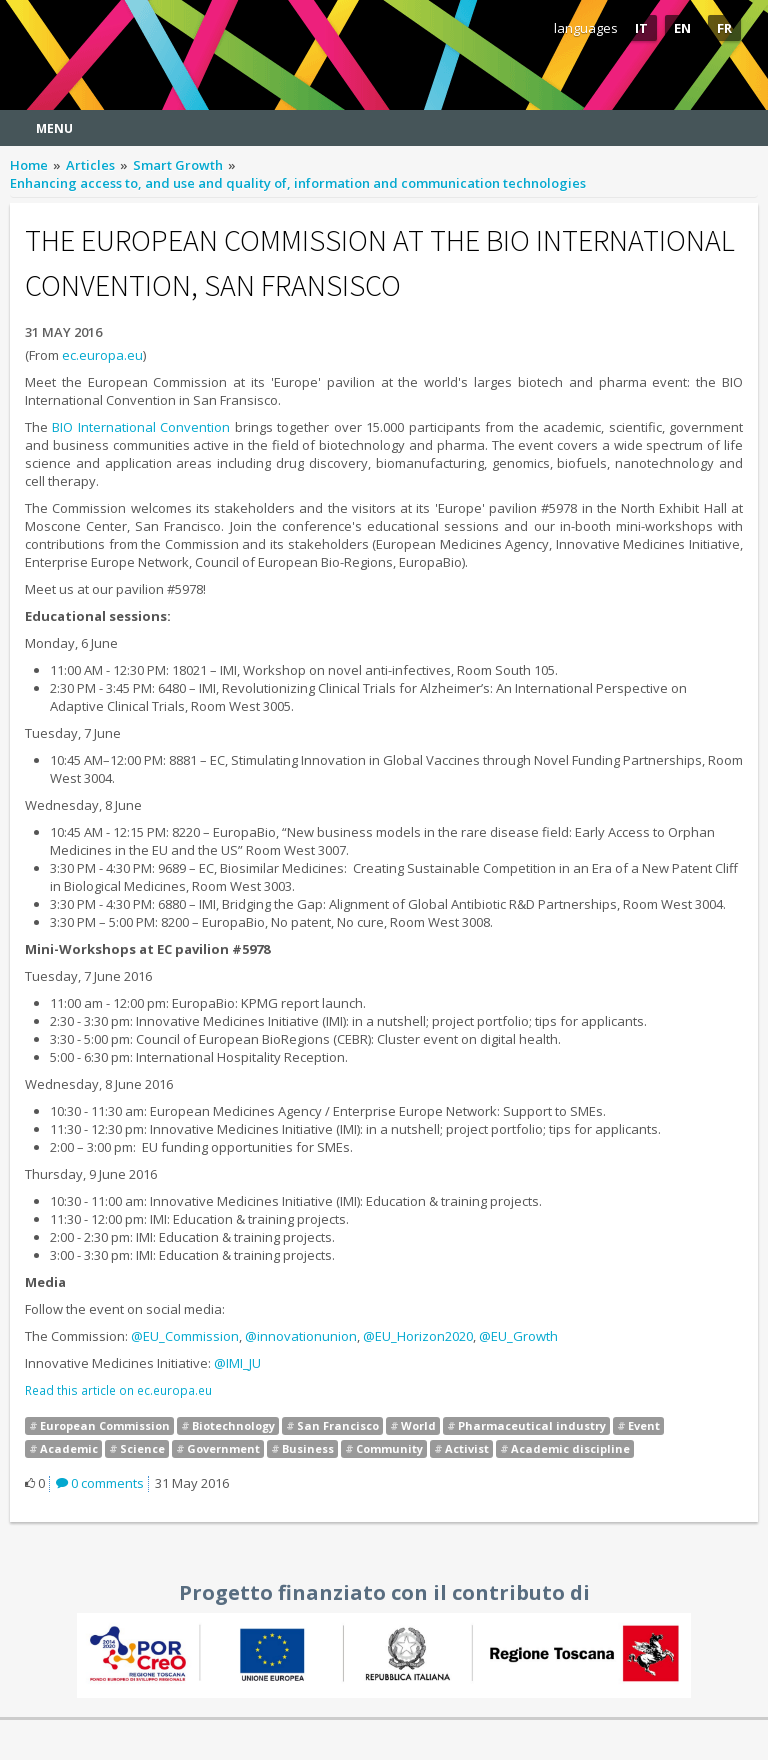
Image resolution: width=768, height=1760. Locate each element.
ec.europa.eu (102, 355)
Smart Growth (178, 165)
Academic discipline (570, 1448)
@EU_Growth (518, 1336)
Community (389, 1448)
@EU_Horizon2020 (418, 1336)
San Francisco (338, 1425)
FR (724, 28)
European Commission (105, 1425)
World (418, 1425)
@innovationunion (301, 1336)
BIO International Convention (141, 427)
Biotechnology (233, 1425)
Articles (90, 165)
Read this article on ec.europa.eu (118, 1390)
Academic (69, 1448)
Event (644, 1425)
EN (682, 28)
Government (223, 1448)
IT (641, 28)
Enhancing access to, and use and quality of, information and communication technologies (298, 183)
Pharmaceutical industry (532, 1425)
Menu (54, 128)
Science (142, 1448)
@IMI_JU (237, 1363)
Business (308, 1448)
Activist (467, 1448)
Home (29, 165)
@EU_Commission (185, 1336)
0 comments (100, 1483)
